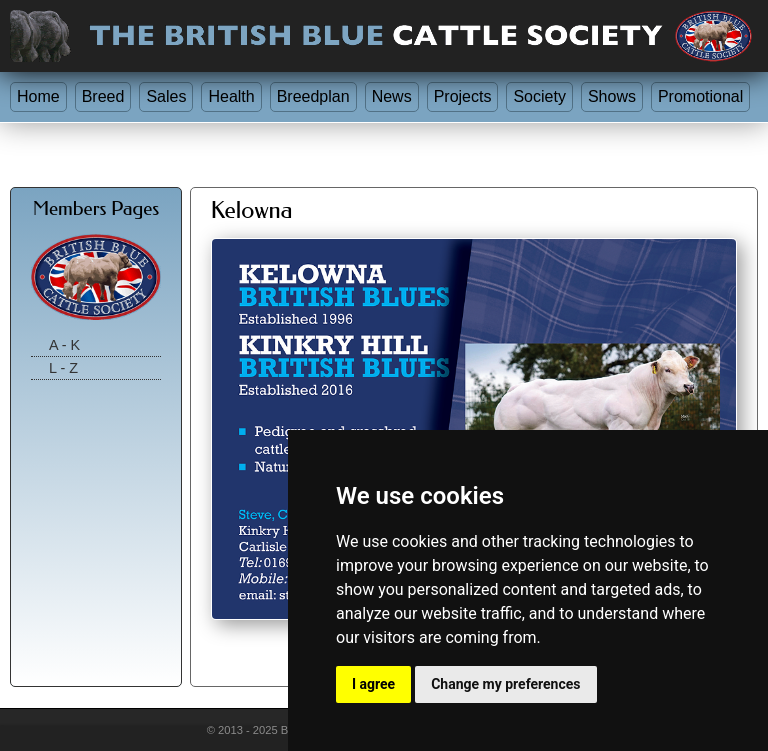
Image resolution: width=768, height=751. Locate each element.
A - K (64, 345)
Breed (103, 96)
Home (38, 96)
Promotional (700, 96)
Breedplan (313, 96)
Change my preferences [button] (505, 684)
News (392, 96)
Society (539, 96)
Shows (612, 96)
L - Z (63, 368)
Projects (463, 96)
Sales (166, 96)
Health (231, 96)
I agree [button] (373, 684)
